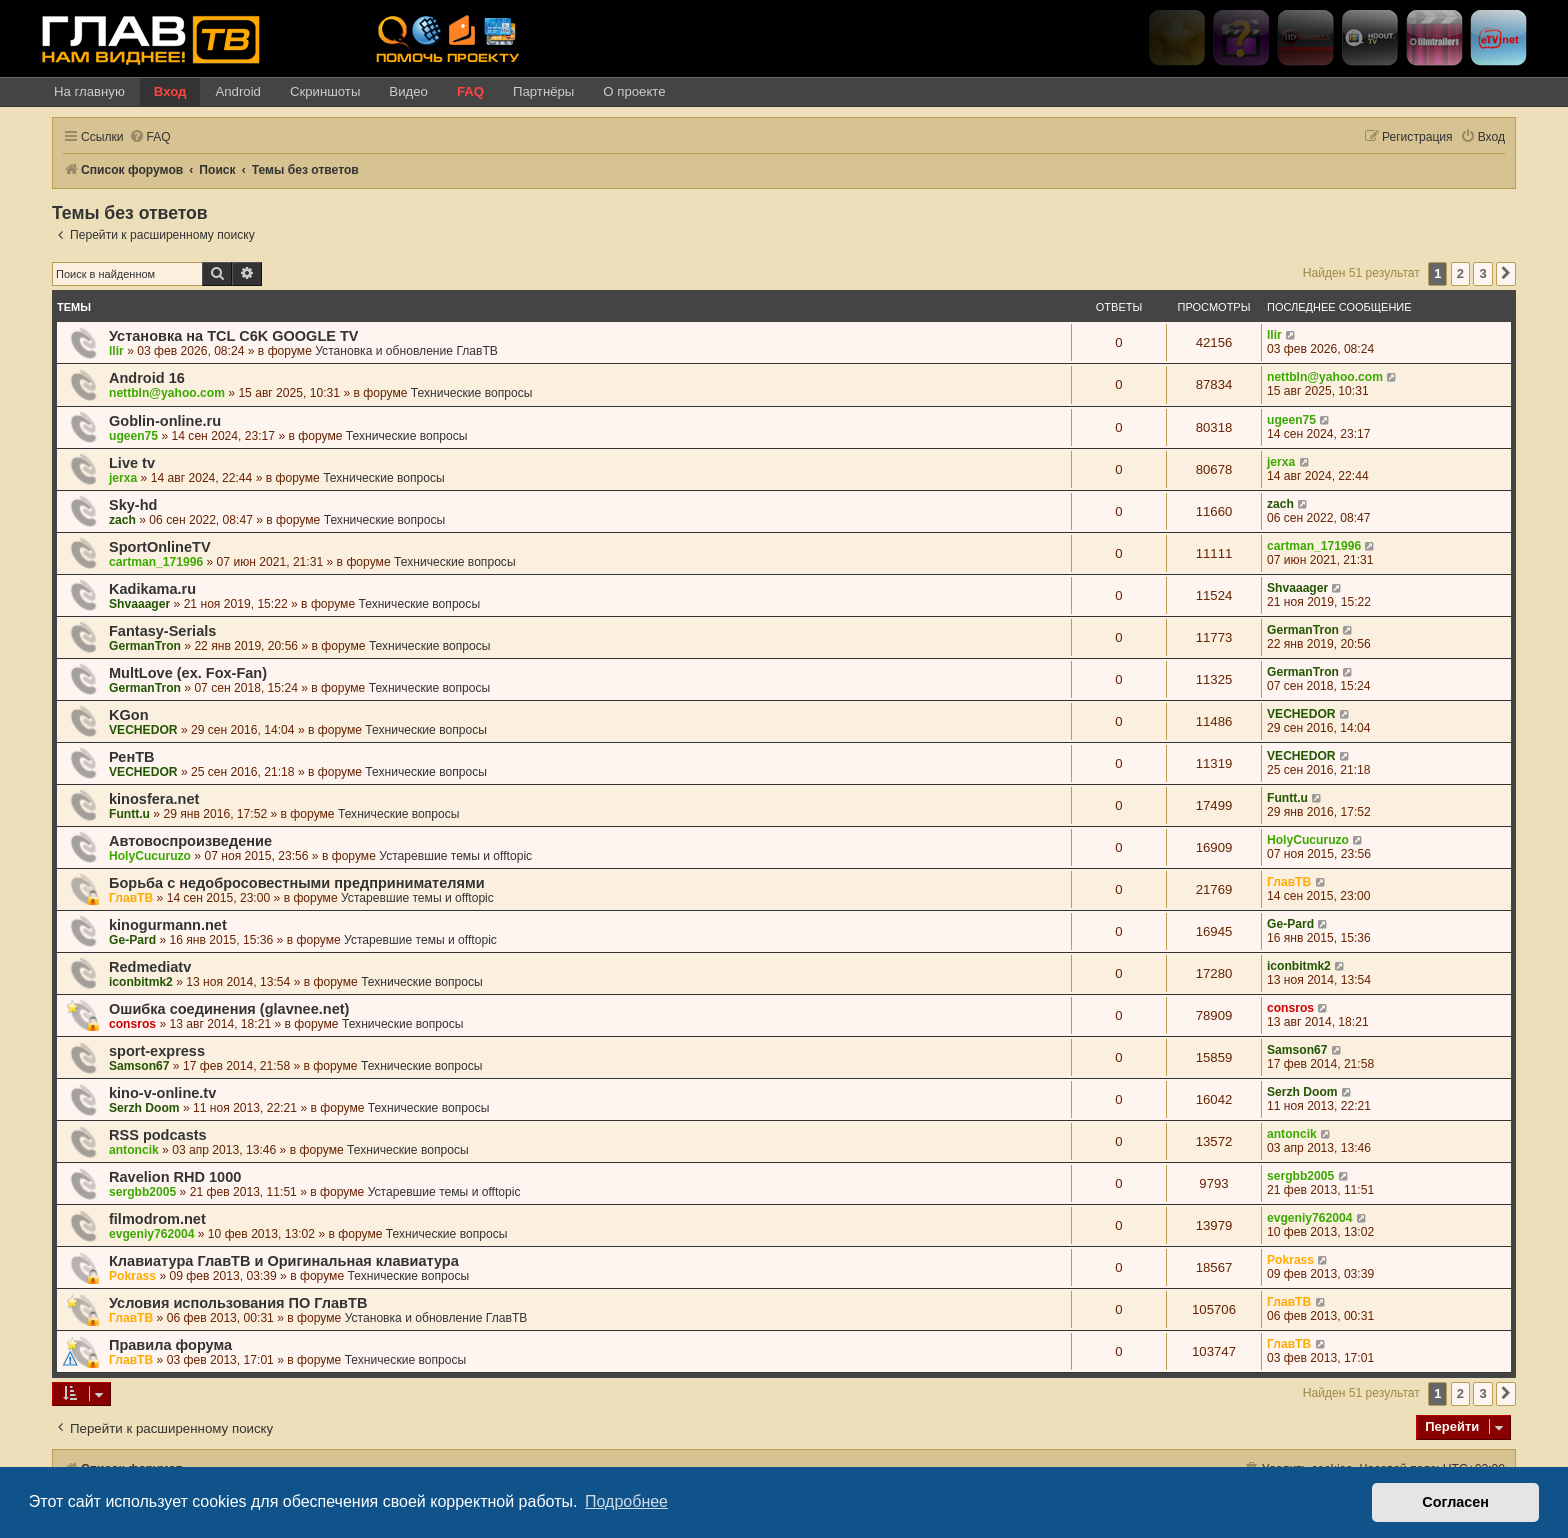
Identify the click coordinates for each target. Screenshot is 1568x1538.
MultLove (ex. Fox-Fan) (188, 673)
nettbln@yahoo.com (167, 393)
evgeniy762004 (151, 1234)
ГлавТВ (131, 898)
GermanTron (145, 646)
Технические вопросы (472, 393)
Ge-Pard (132, 940)
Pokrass (132, 1276)
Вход (170, 91)
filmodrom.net (157, 1219)
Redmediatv (150, 967)
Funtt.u (129, 814)
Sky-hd (133, 505)
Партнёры (543, 91)
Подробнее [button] (626, 1501)
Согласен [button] (1455, 1502)
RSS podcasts (158, 1135)
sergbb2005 (142, 1192)
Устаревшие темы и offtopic (455, 856)
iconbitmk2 (141, 982)
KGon (129, 715)
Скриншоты (325, 91)
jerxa (123, 478)
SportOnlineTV (160, 547)
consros (132, 1024)
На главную (89, 91)
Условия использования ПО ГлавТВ (238, 1303)
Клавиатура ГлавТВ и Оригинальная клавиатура (284, 1261)
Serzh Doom (144, 1108)
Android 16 (147, 378)
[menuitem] (150, 137)
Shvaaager (139, 604)
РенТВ (132, 757)
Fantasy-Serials (162, 631)
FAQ (470, 91)
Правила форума (170, 1345)
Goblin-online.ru (165, 421)
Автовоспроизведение (190, 841)
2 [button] (1460, 273)
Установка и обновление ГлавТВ (406, 351)
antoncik (134, 1150)
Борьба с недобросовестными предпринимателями (297, 883)
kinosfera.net (154, 799)
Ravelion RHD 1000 (175, 1177)
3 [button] (1482, 273)
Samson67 (139, 1066)
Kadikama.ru (152, 589)
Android (237, 91)
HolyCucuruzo (150, 856)
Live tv (132, 463)
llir (116, 351)
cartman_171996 (156, 562)
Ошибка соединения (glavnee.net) (229, 1009)
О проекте (634, 91)
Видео (408, 91)
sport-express (157, 1051)
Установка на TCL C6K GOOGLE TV (234, 336)
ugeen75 (133, 436)
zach (122, 520)
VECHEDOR (143, 730)
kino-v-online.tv (162, 1093)
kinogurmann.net (168, 925)
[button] (1506, 274)
